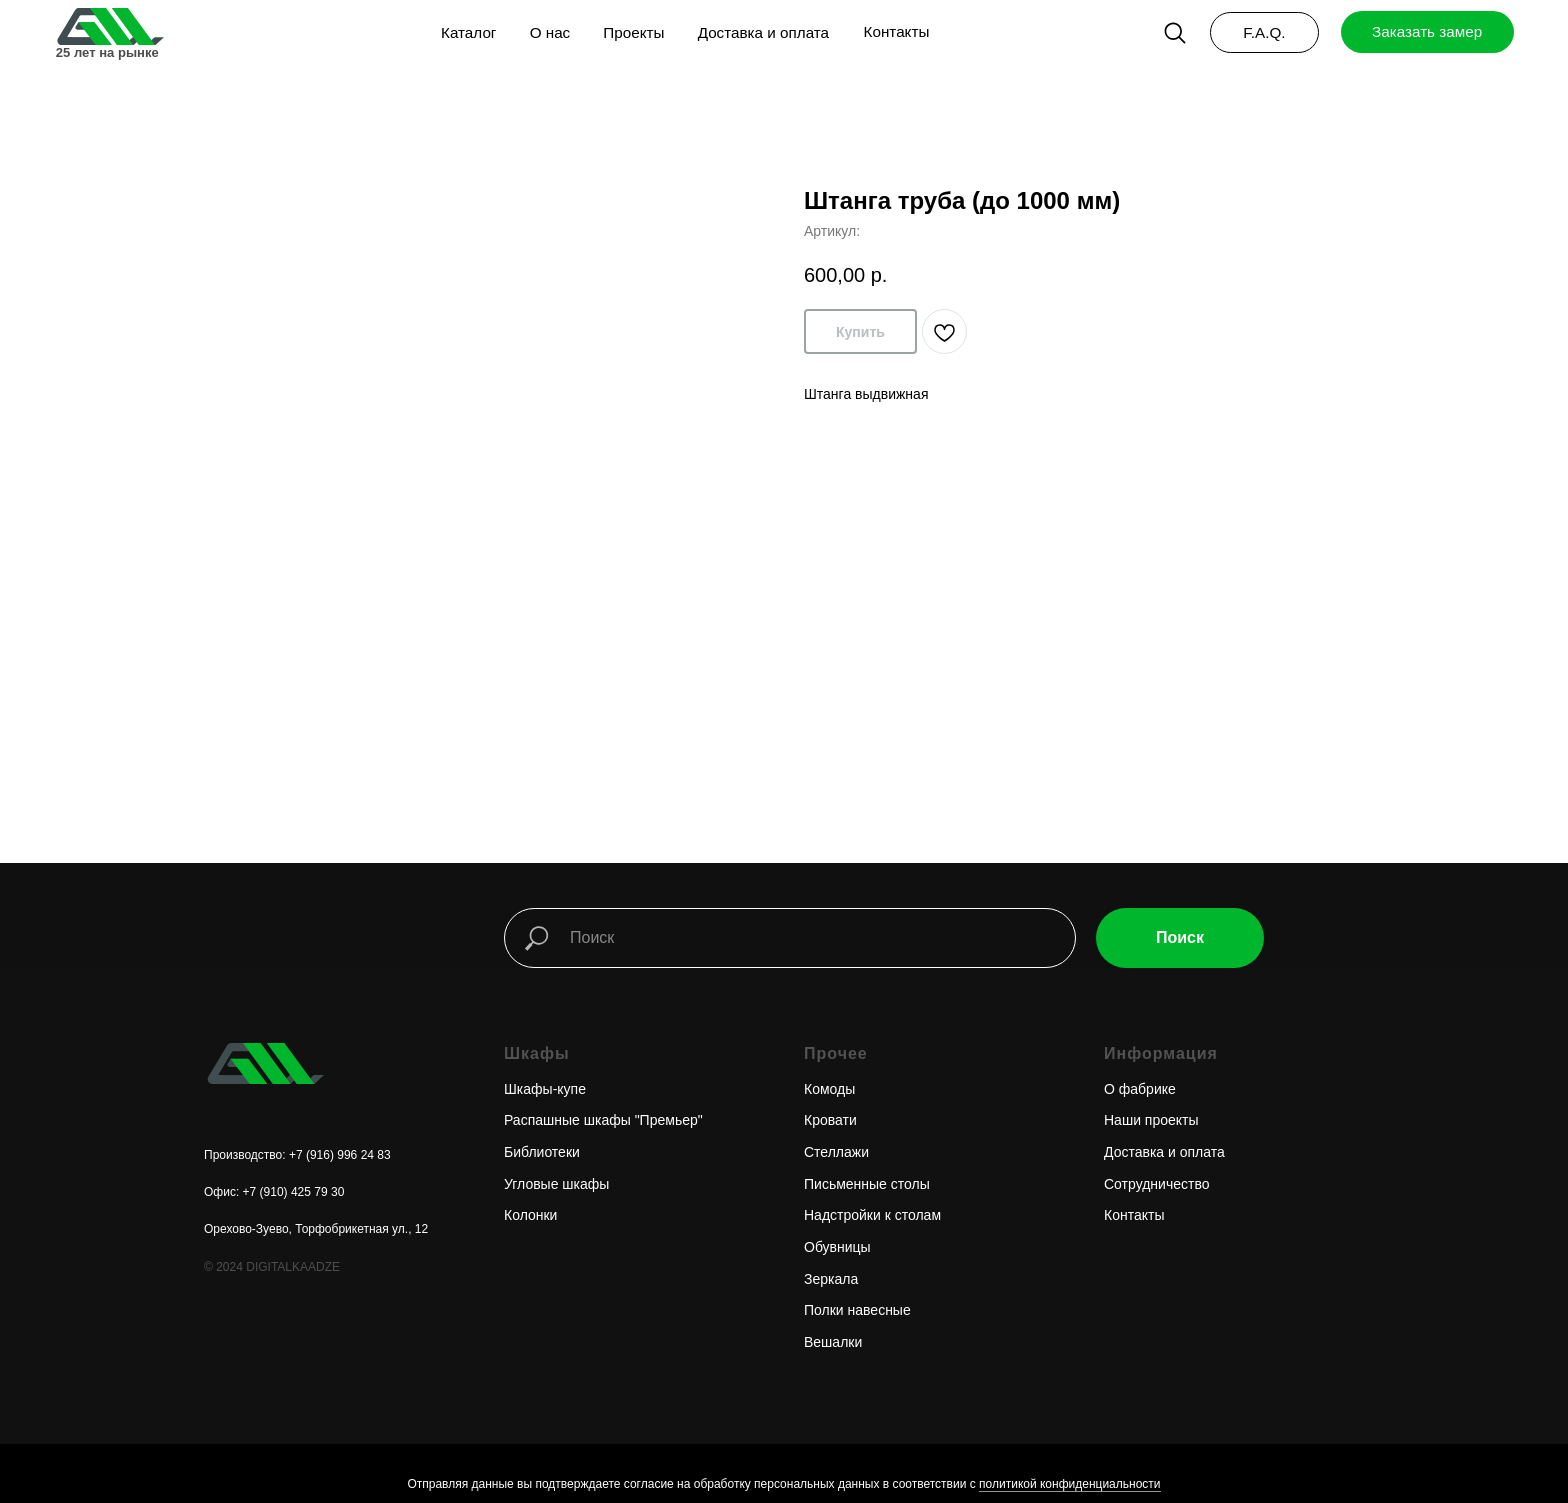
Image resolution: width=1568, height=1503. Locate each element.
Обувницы (837, 1247)
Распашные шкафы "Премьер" (603, 1120)
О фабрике (1140, 1089)
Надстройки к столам (872, 1215)
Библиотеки (542, 1152)
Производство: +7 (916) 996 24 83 (297, 1155)
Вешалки (833, 1342)
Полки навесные (857, 1310)
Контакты (1134, 1215)
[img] (109, 26)
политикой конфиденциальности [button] (1069, 1484)
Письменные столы (867, 1184)
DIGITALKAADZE (293, 1267)
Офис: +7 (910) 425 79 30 (274, 1192)
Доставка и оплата (1164, 1152)
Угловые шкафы (556, 1184)
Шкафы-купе (545, 1089)
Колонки (530, 1215)
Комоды (829, 1089)
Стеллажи (836, 1152)
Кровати (830, 1120)
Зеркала (831, 1279)
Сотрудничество (1156, 1184)
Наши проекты (1151, 1120)
